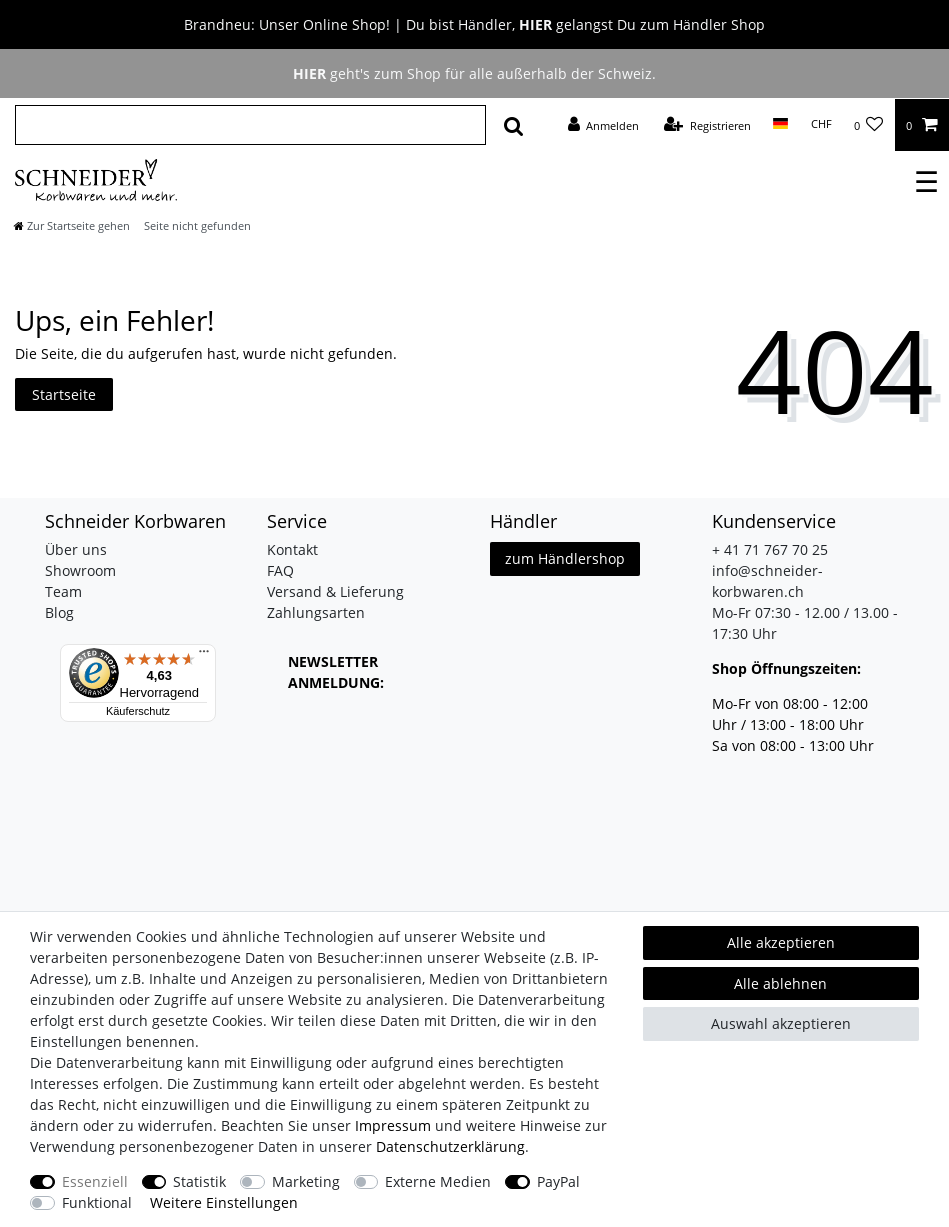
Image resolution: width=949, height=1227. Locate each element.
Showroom (80, 570)
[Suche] (513, 125)
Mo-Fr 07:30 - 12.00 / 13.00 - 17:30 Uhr (805, 623)
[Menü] (204, 656)
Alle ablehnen (780, 983)
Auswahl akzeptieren (781, 1023)
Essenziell (95, 1181)
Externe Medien (438, 1181)
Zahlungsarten (316, 612)
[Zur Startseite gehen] (72, 225)
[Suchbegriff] (250, 125)
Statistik (199, 1181)
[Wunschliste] (869, 125)
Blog (59, 612)
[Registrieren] (707, 125)
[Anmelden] (603, 125)
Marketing (306, 1181)
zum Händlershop (565, 558)
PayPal (558, 1181)
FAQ (280, 570)
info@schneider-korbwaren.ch (767, 581)
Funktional (97, 1202)
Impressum (393, 1125)
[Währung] (820, 124)
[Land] (780, 124)
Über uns (76, 549)
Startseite (64, 394)
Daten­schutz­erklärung (450, 1146)
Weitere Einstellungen (224, 1202)
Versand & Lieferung (335, 591)
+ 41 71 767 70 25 (770, 549)
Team (63, 591)
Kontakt (292, 549)
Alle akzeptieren (781, 942)
